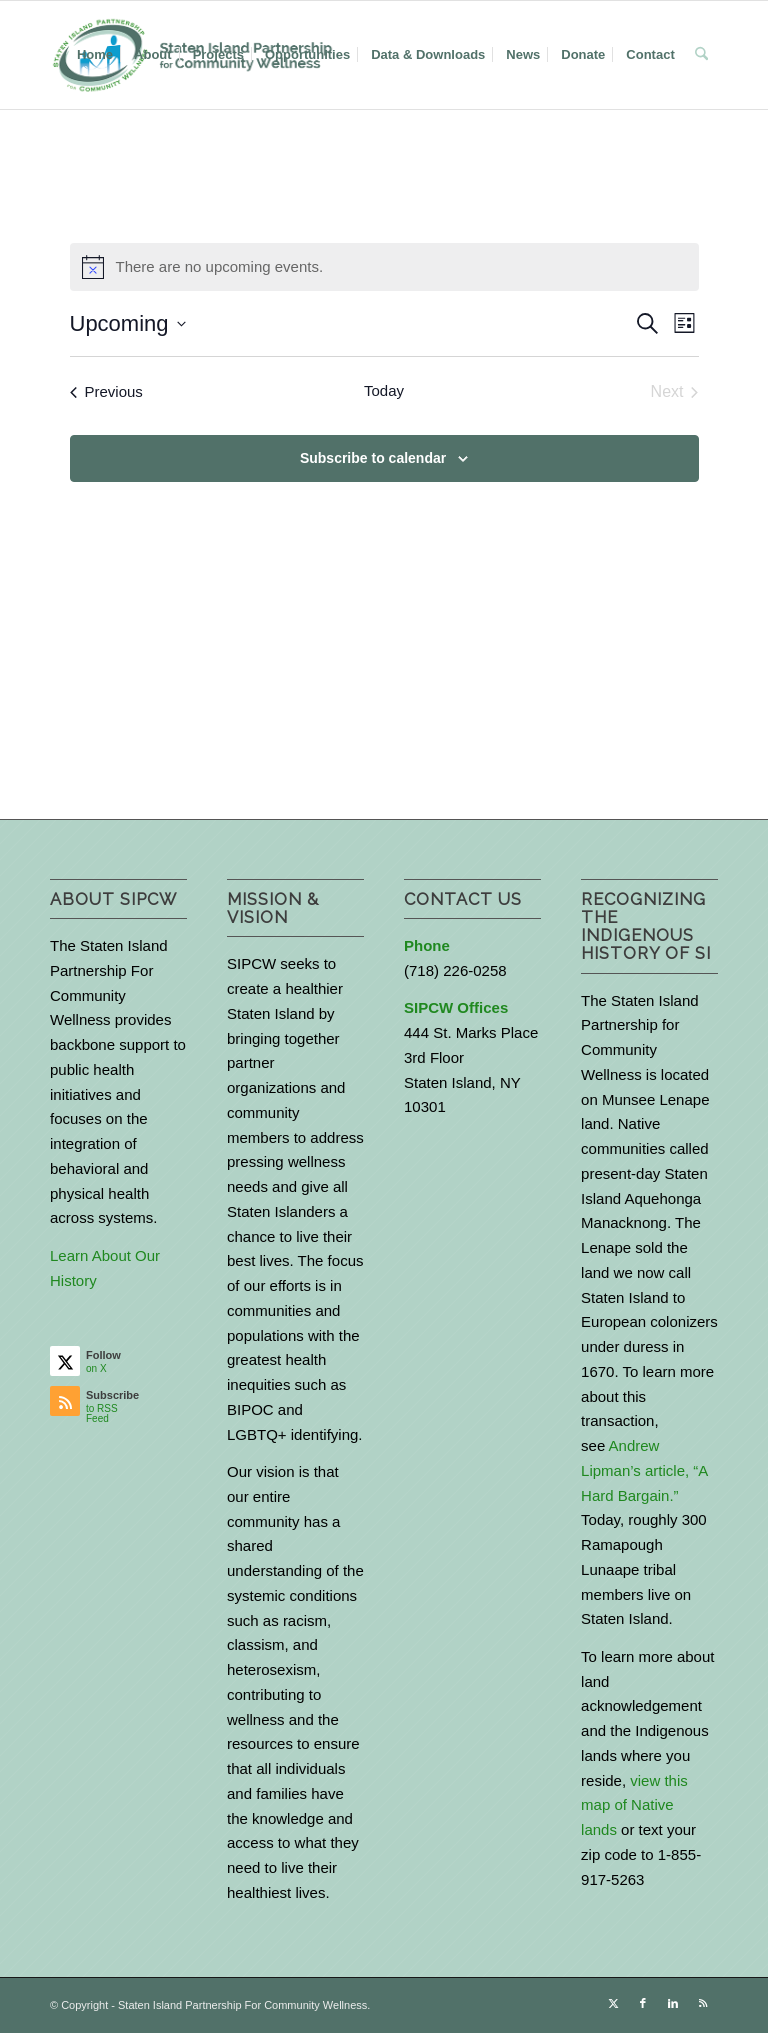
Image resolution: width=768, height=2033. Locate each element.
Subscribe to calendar (373, 458)
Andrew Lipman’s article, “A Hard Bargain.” (644, 1470)
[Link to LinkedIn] (673, 2003)
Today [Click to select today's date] (384, 390)
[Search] (701, 55)
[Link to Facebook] (643, 2003)
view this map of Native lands (634, 1805)
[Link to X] (613, 2003)
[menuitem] (95, 55)
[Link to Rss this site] (703, 2003)
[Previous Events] (106, 392)
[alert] (384, 267)
